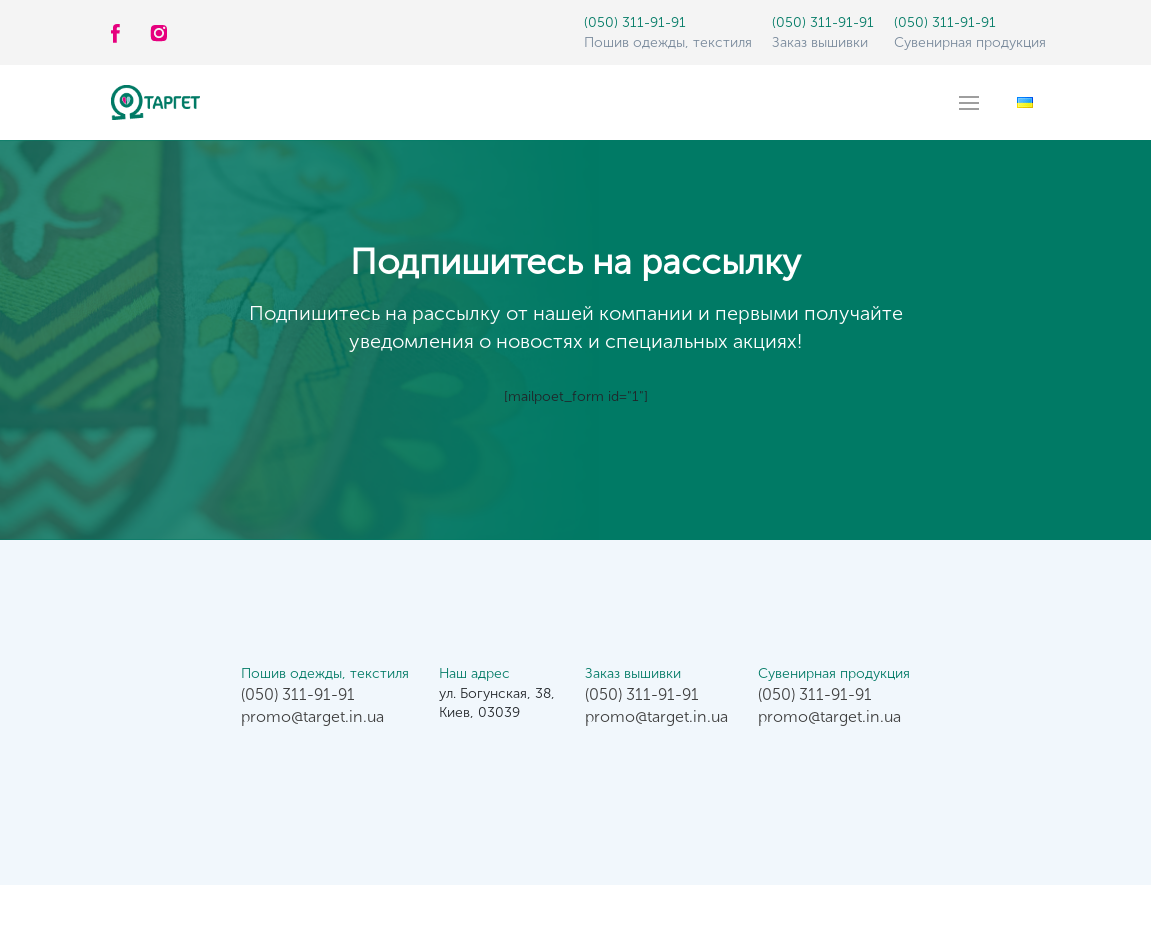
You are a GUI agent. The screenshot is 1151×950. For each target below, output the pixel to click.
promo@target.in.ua (312, 716)
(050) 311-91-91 (635, 22)
